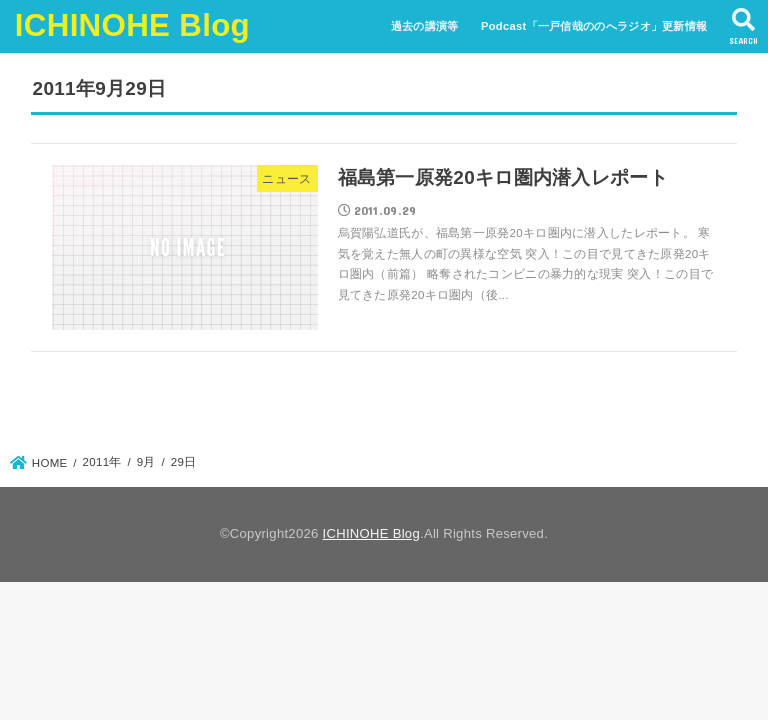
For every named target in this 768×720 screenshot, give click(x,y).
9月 (146, 462)
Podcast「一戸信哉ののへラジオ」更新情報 (594, 26)
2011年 (102, 462)
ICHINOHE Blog (132, 25)
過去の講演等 (425, 26)
